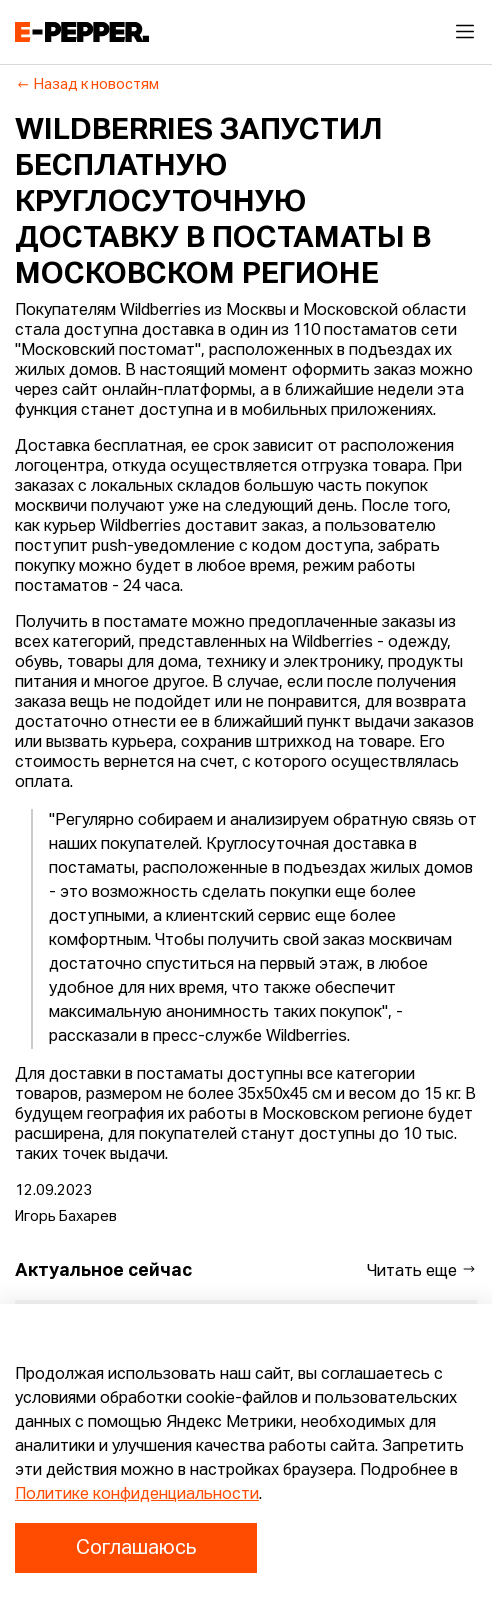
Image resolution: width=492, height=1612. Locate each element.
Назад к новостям (87, 85)
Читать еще (422, 1270)
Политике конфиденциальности (137, 1495)
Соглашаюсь (136, 1548)
